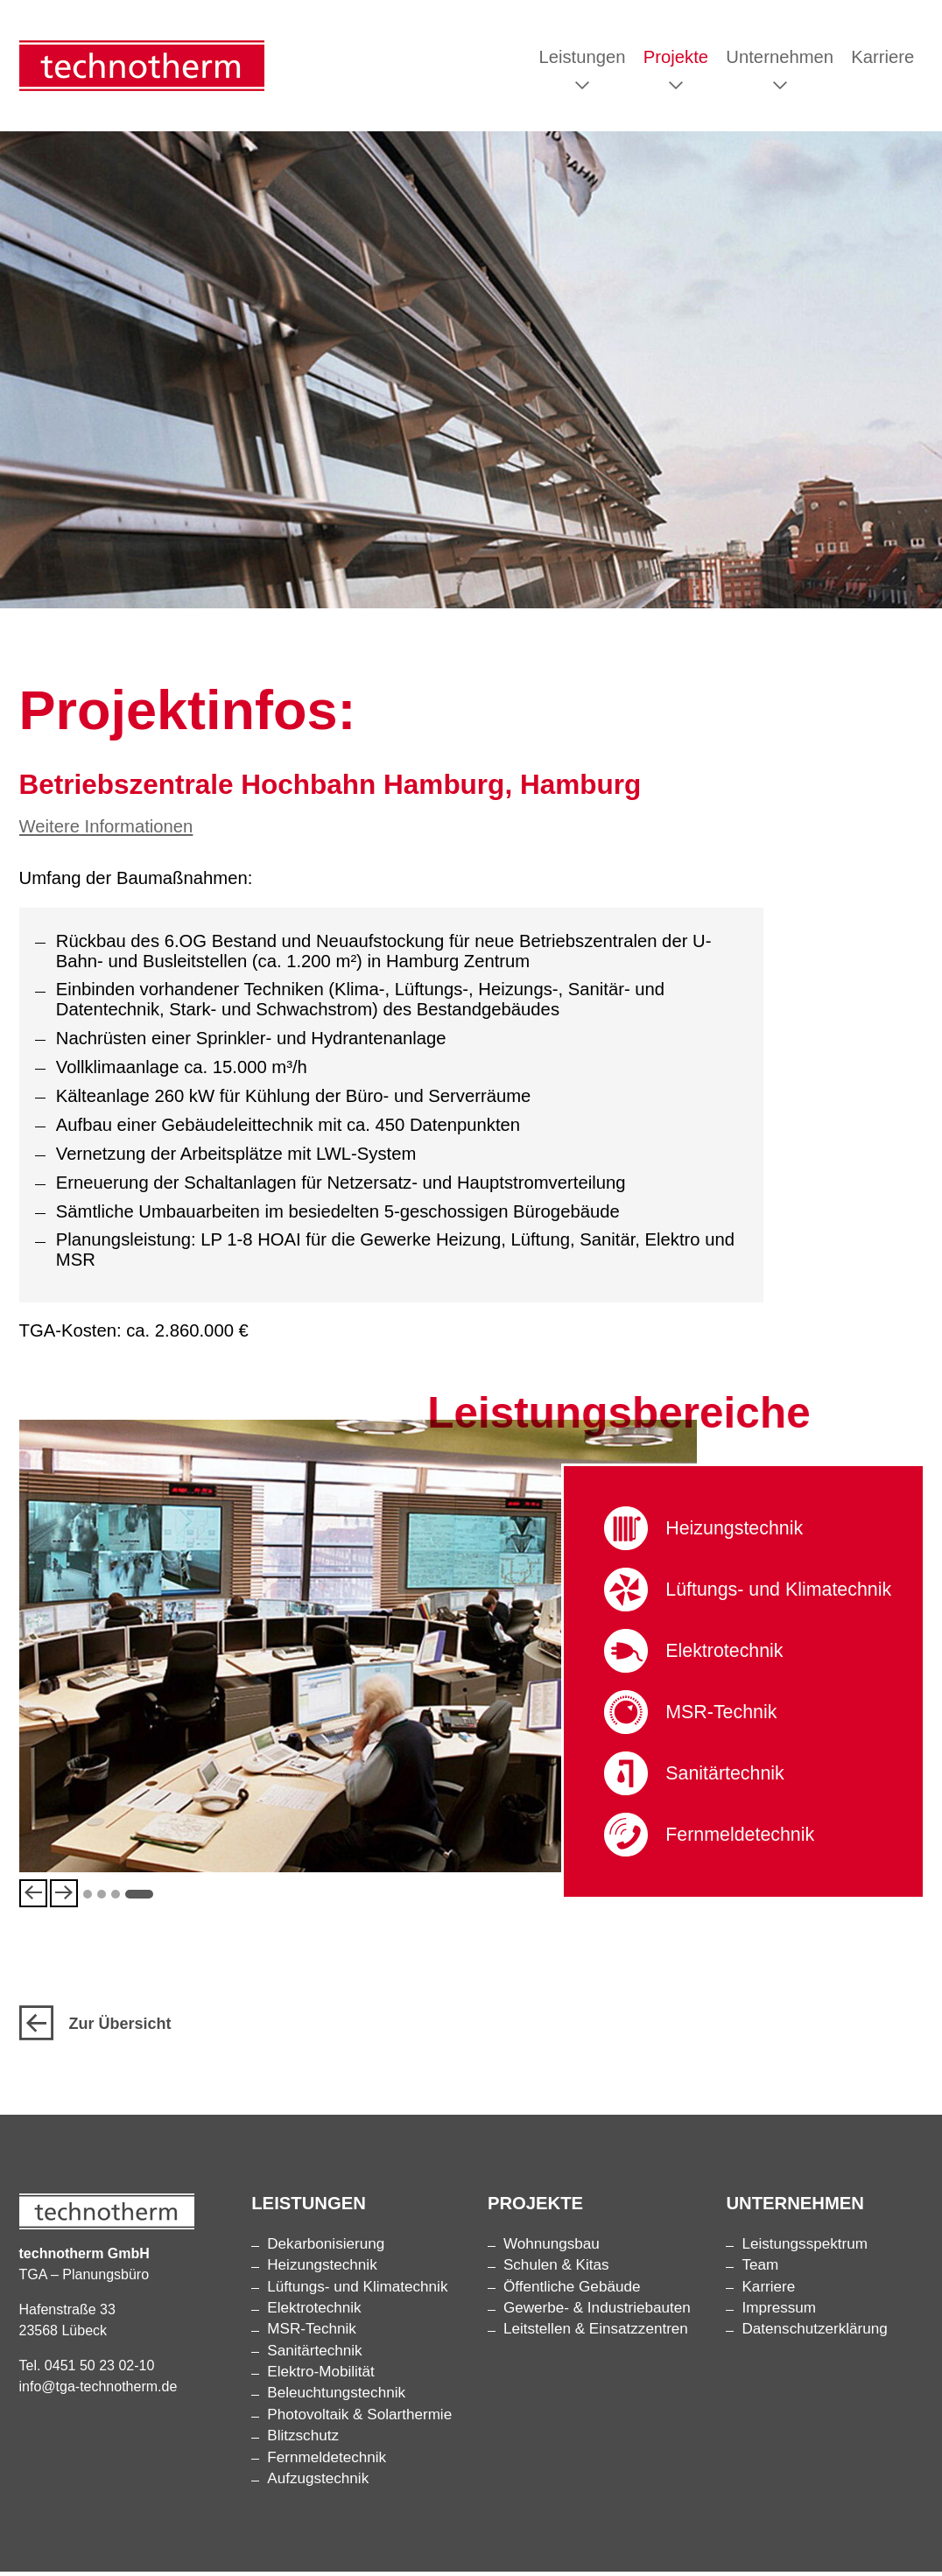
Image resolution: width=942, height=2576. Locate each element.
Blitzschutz (303, 2440)
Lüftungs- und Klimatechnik (784, 1593)
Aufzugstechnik (318, 2483)
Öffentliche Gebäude (572, 2291)
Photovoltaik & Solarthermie (359, 2419)
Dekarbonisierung (325, 2249)
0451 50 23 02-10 (99, 2369)
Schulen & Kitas (556, 2270)
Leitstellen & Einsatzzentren (595, 2334)
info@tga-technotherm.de (98, 2390)
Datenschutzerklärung (814, 2334)
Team (760, 2270)
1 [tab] (87, 1896)
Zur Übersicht (95, 2028)
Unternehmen (779, 58)
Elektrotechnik (727, 1655)
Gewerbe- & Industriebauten (597, 2313)
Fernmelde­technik (743, 1839)
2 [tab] (101, 1896)
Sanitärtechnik (728, 1777)
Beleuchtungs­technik (336, 2397)
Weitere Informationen (106, 829)
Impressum (779, 2313)
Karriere (882, 58)
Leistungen (581, 58)
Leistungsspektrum (804, 2249)
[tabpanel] (358, 1650)
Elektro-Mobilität (321, 2376)
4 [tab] (139, 1896)
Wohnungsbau (551, 2249)
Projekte (675, 58)
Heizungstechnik (737, 1532)
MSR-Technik (724, 1716)
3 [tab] (115, 1896)
